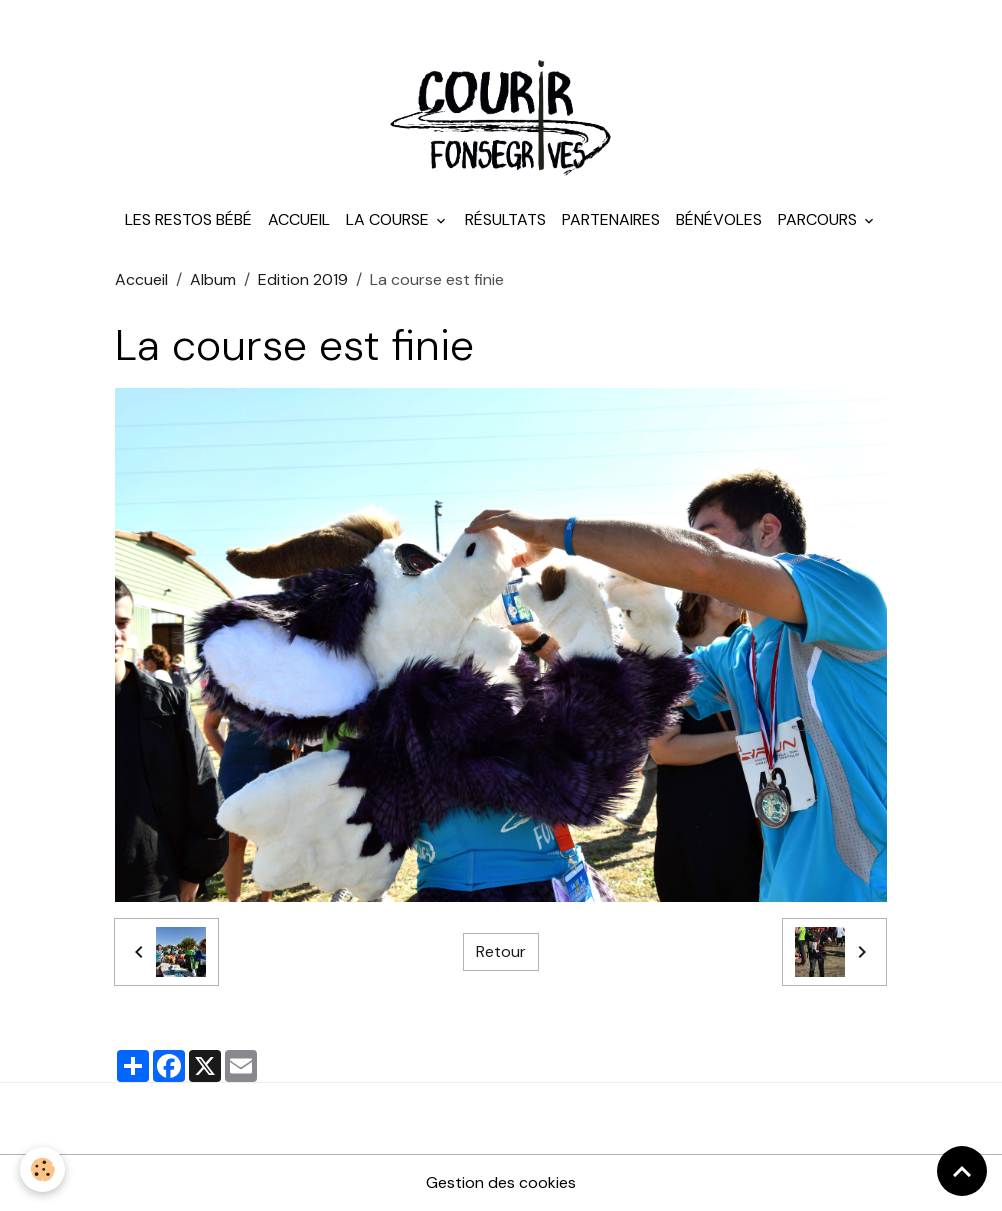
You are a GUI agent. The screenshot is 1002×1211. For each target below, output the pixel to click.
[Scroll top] (962, 1171)
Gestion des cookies (501, 1182)
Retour (501, 951)
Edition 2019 (303, 279)
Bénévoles (719, 219)
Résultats (505, 219)
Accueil (299, 219)
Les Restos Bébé (188, 219)
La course (389, 219)
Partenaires (611, 219)
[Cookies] (42, 1169)
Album (213, 279)
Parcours (819, 219)
